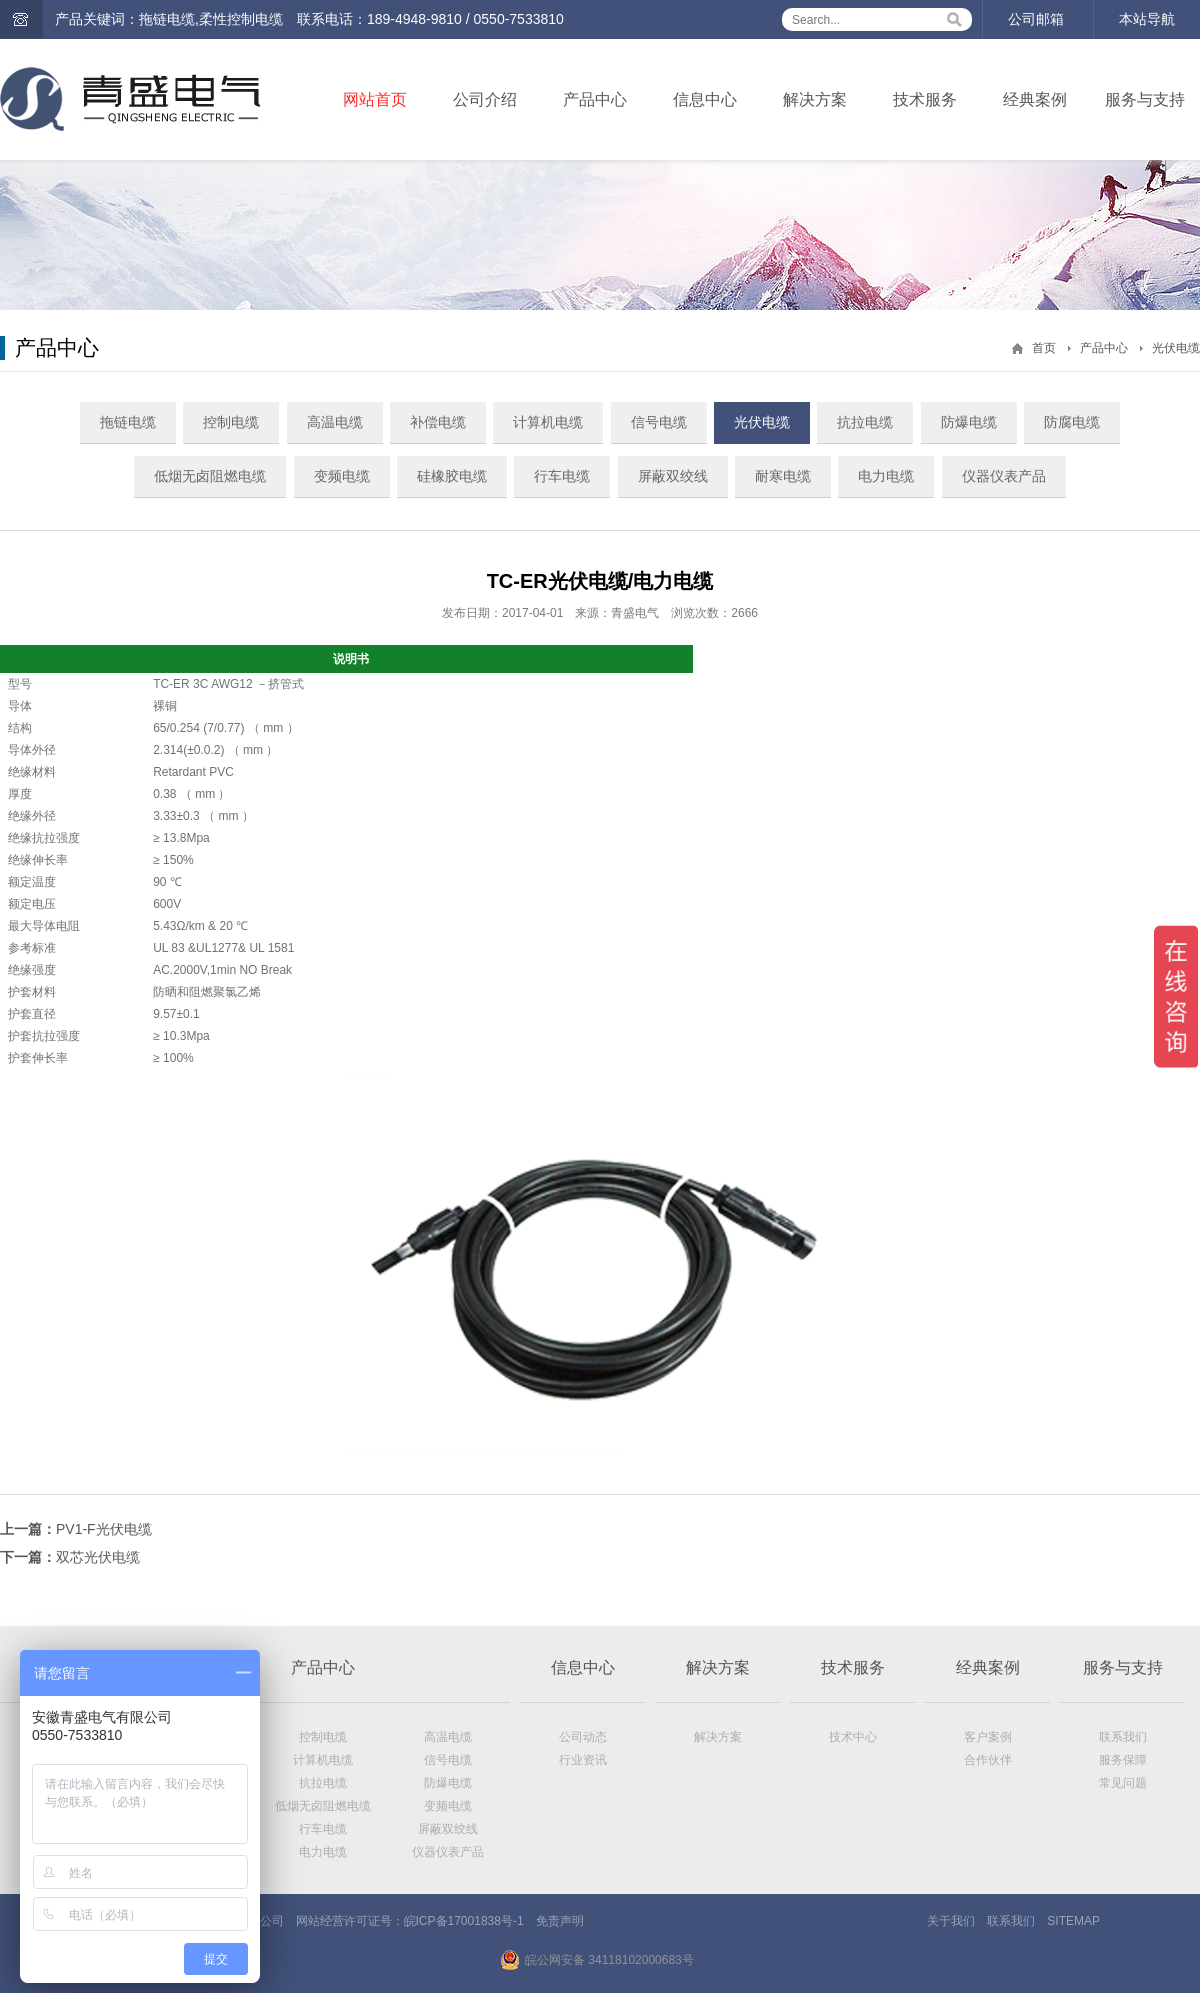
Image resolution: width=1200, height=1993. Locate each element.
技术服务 (925, 99)
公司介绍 (485, 99)
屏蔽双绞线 (673, 476)
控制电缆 (231, 422)
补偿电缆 (438, 422)
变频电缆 (342, 476)
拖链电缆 (128, 422)
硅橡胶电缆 (452, 476)
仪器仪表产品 (1004, 476)
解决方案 (815, 99)
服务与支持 (1145, 99)
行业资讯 (583, 1760)
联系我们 (1123, 1737)
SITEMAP (1073, 1921)
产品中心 (595, 99)
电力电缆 (886, 476)
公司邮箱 (1036, 19)
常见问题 (1123, 1783)
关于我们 (951, 1921)
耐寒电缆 (783, 476)
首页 (1044, 348)
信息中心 (705, 99)
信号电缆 (659, 422)
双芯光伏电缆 (98, 1557)
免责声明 (560, 1921)
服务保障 (1123, 1760)
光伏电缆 (1176, 348)
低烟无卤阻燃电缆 (210, 476)
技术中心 (853, 1737)
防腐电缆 (1072, 422)
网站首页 (375, 99)
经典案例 (1035, 99)
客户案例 (988, 1737)
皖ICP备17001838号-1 (464, 1921)
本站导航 (1147, 19)
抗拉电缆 (865, 422)
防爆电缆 (969, 422)
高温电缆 (335, 422)
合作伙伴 (988, 1760)
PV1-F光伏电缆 (104, 1529)
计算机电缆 (548, 422)
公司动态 (583, 1737)
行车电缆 (562, 476)
